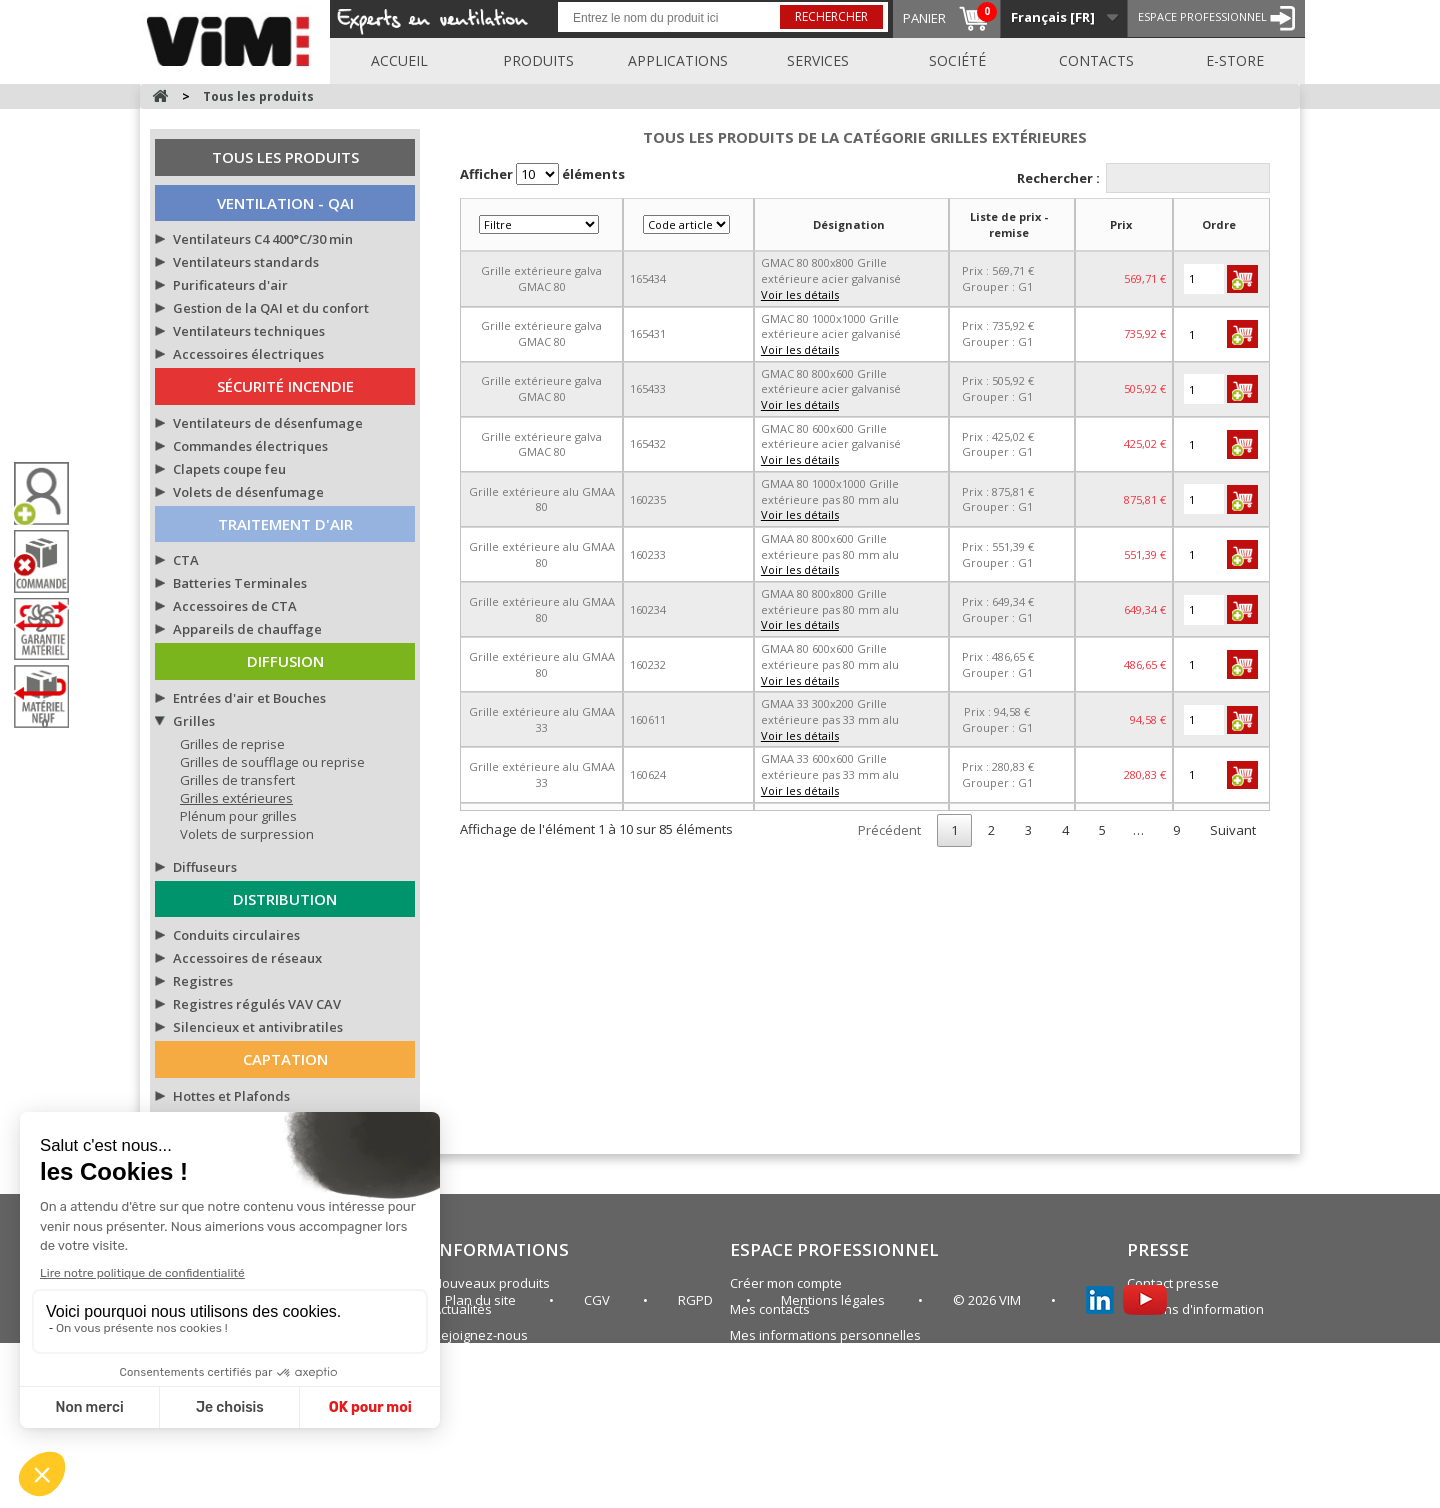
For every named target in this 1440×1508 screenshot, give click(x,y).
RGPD (697, 1465)
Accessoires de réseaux (247, 958)
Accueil (399, 60)
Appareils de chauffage (247, 629)
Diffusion (285, 661)
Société (957, 60)
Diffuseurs (205, 867)
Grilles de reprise (232, 744)
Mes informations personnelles (825, 1335)
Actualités (462, 1309)
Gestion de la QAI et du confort (271, 308)
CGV (598, 1465)
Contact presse (1173, 1283)
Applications (678, 60)
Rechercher (831, 16)
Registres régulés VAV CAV (257, 1004)
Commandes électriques (250, 446)
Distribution (285, 899)
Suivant (1233, 830)
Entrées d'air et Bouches (249, 698)
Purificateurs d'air (230, 285)
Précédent (889, 830)
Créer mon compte (786, 1283)
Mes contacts (770, 1309)
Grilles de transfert (237, 780)
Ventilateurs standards (246, 262)
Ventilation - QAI (285, 203)
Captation (285, 1059)
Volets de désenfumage (248, 492)
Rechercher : (1144, 178)
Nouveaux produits (491, 1283)
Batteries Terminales (240, 583)
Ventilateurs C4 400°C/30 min (263, 239)
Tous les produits (285, 157)
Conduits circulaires (236, 935)
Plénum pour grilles (238, 816)
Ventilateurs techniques (249, 331)
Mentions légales (834, 1465)
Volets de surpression (247, 834)
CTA (186, 560)
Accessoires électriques (248, 354)
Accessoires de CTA (235, 606)
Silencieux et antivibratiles (258, 1027)
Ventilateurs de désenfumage (268, 423)
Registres (203, 981)
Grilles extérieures (236, 798)
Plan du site (765, 1361)
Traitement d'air (285, 524)
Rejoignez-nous (480, 1335)
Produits (538, 60)
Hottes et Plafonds (231, 1096)
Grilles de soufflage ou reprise (272, 762)
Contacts (1096, 60)
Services (818, 60)
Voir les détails (800, 294)
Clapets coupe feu (229, 469)
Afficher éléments (542, 174)
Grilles (194, 721)
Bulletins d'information (1195, 1309)
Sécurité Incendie (285, 386)
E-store (1235, 60)
